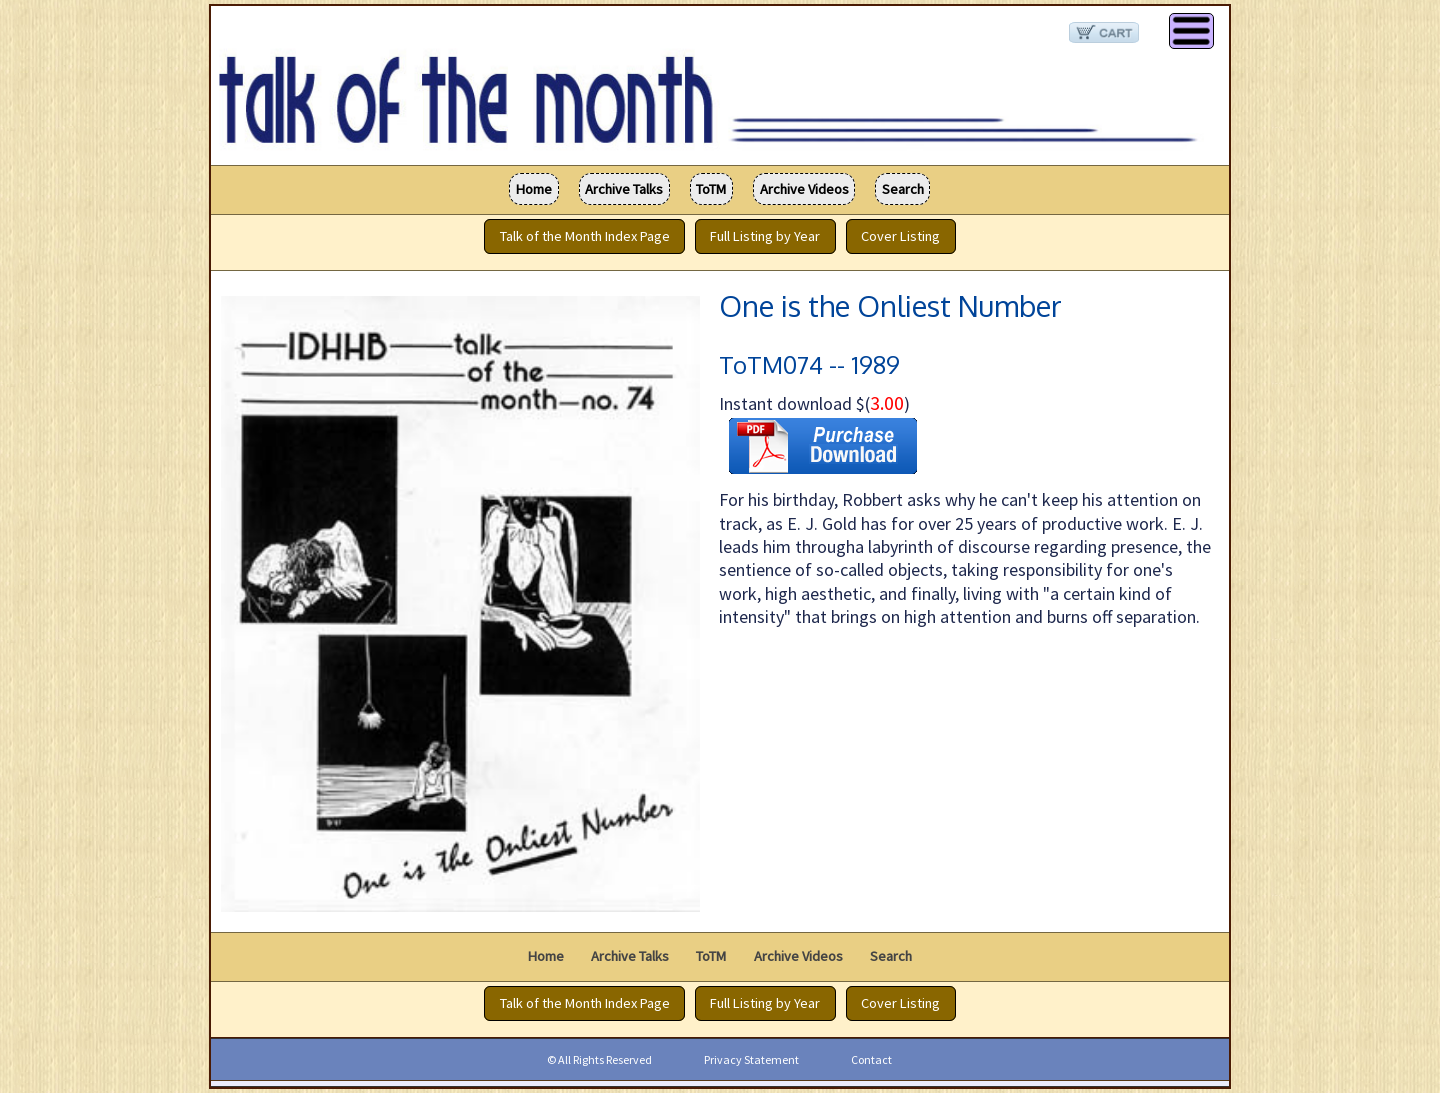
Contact (871, 1059)
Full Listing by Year (765, 237)
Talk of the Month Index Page (585, 237)
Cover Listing (900, 237)
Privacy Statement (751, 1059)
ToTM (711, 189)
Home (534, 189)
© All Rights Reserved (599, 1059)
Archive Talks (624, 189)
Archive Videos (804, 189)
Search (903, 189)
